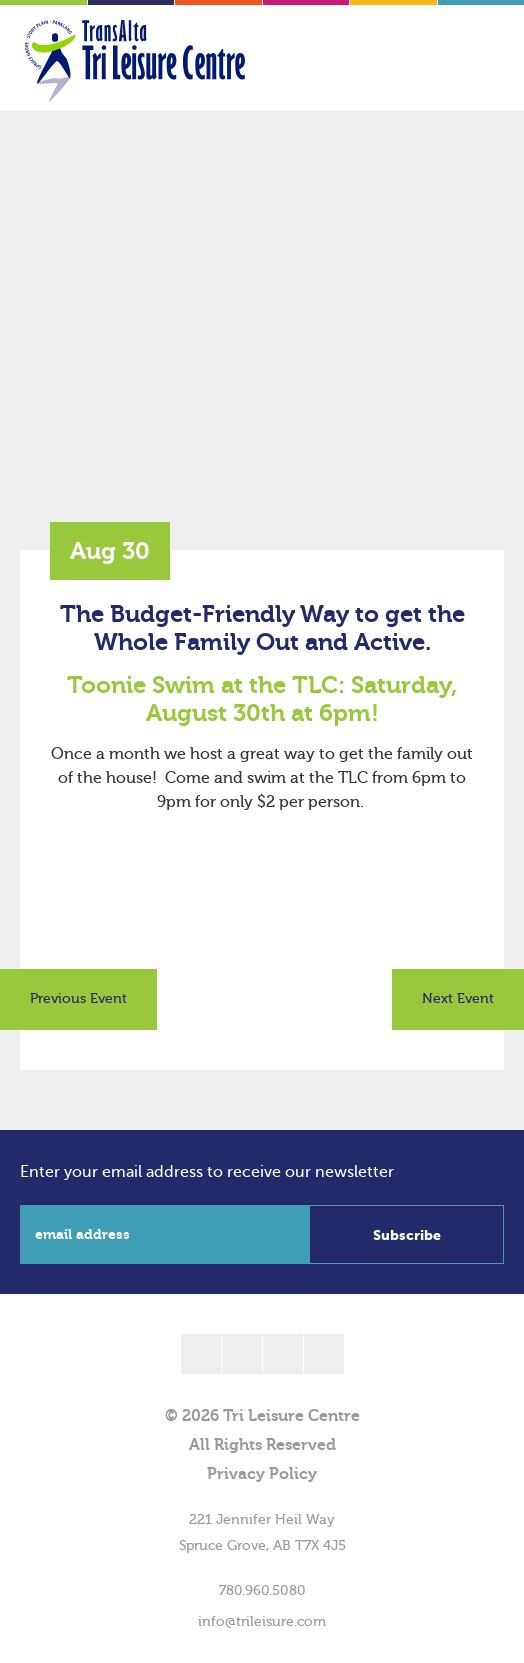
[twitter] (242, 1354)
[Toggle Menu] (469, 61)
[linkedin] (283, 1354)
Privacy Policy (262, 1474)
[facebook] (201, 1354)
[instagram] (324, 1354)
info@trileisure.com (262, 1622)
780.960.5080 (262, 1591)
